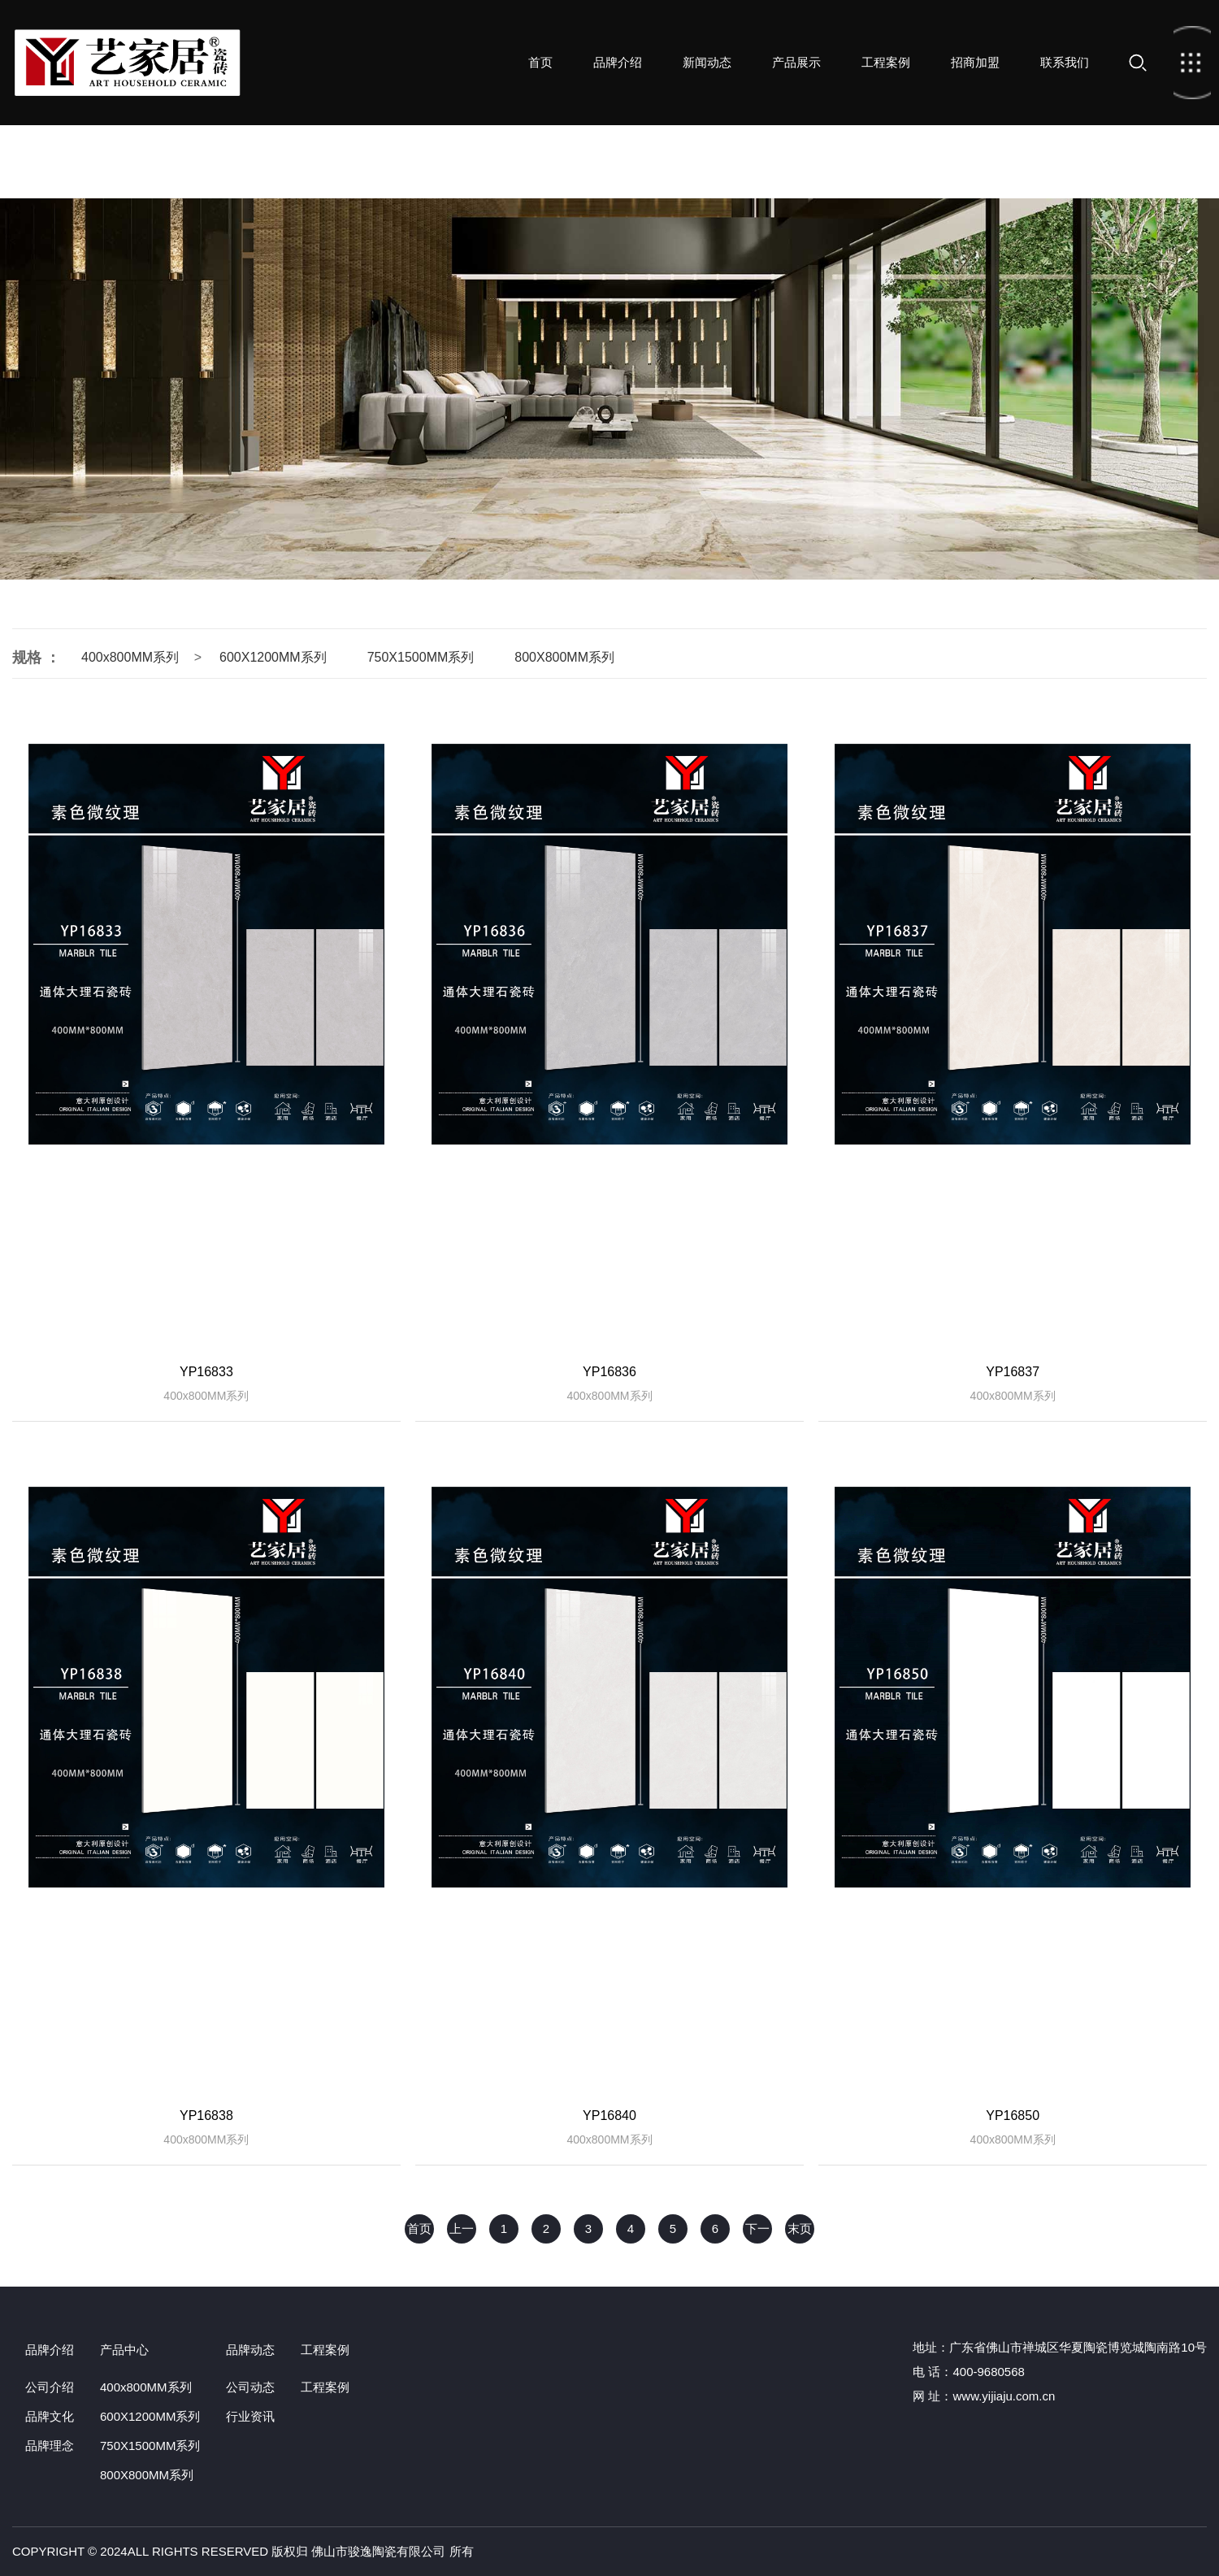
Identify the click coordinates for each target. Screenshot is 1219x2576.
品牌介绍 (617, 62)
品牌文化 (49, 2416)
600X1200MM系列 (273, 657)
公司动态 (250, 2387)
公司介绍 (49, 2387)
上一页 (461, 2233)
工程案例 (885, 62)
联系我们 (1064, 62)
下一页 (757, 2233)
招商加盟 (975, 62)
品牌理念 (49, 2445)
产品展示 (796, 62)
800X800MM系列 (564, 657)
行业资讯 (250, 2416)
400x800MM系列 (130, 657)
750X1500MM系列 (421, 657)
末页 (799, 2228)
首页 (128, 62)
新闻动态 (707, 62)
